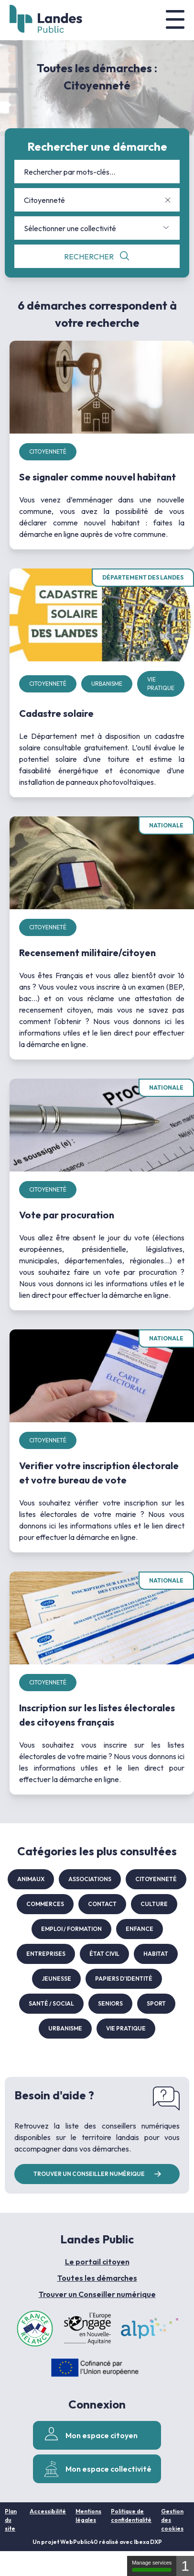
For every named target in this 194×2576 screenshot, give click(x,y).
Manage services (152, 2566)
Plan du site (11, 2520)
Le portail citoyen (97, 2261)
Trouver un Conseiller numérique (97, 2294)
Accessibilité (48, 2511)
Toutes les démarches (97, 2278)
